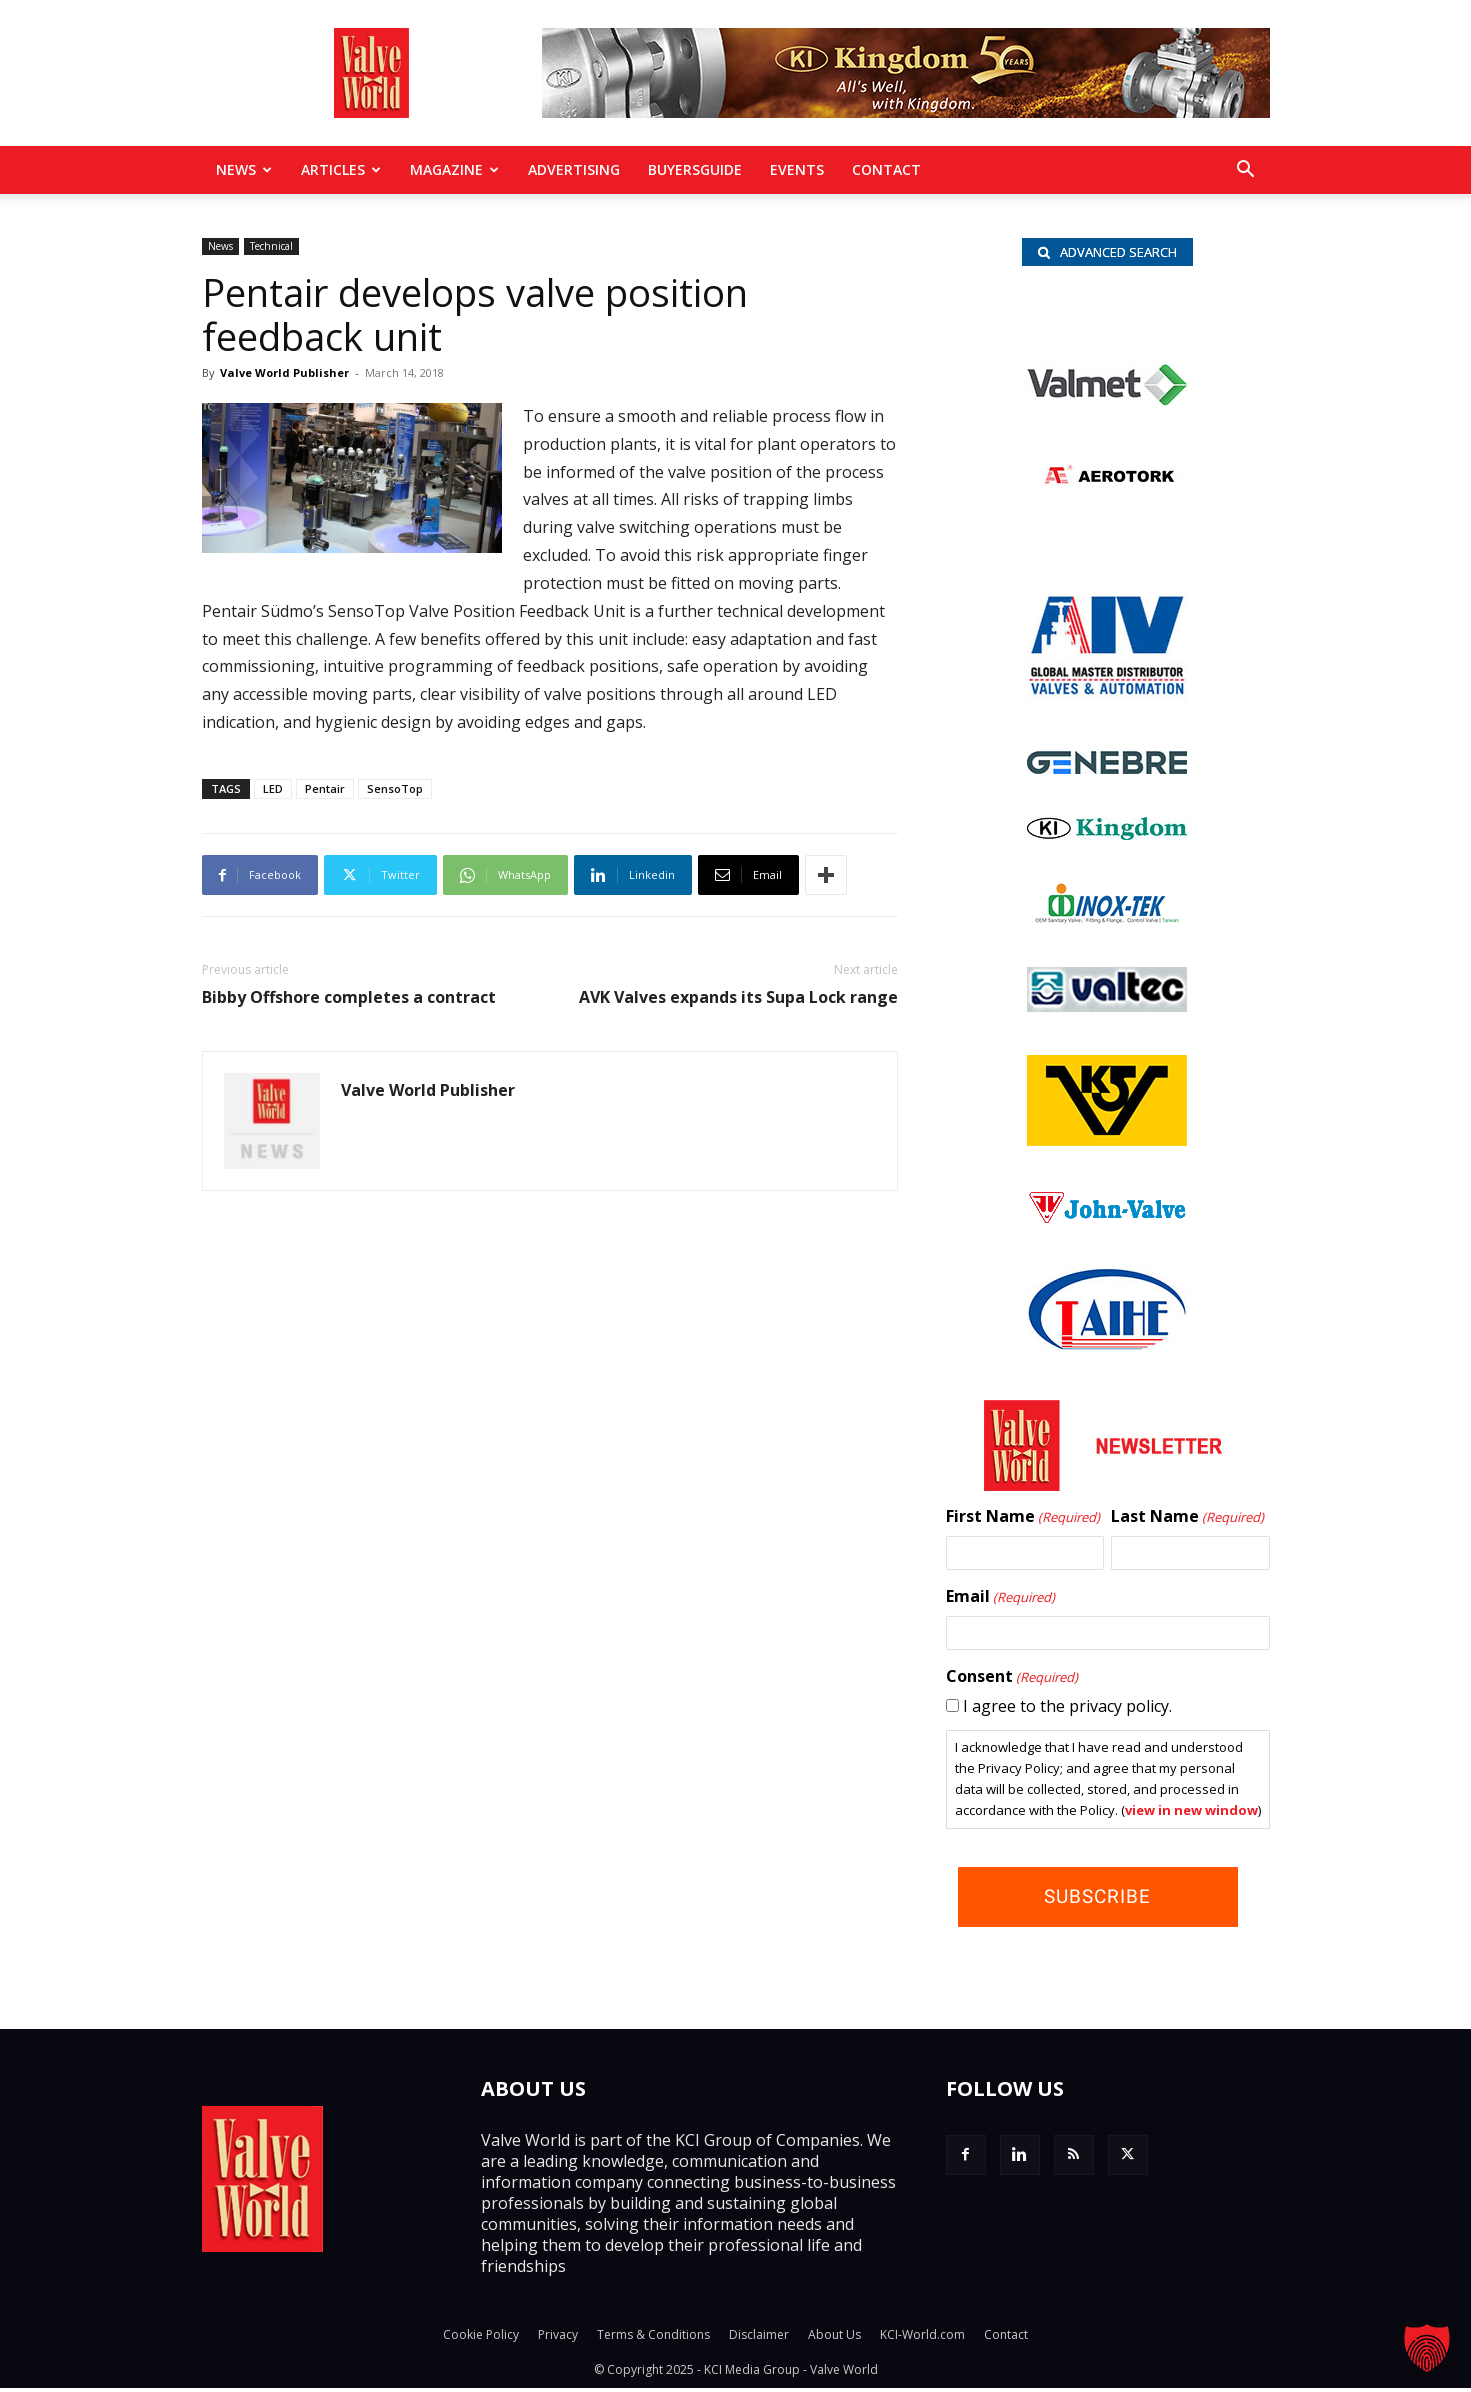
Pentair (325, 788)
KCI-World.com (922, 2338)
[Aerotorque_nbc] (1107, 498)
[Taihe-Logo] (1107, 1348)
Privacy (558, 2338)
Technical (271, 246)
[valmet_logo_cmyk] (1107, 405)
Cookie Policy (481, 2338)
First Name (1023, 1521)
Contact (886, 169)
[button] (1246, 171)
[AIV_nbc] (1107, 706)
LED (273, 788)
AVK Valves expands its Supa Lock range (738, 997)
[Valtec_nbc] (1107, 1010)
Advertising (574, 169)
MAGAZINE (454, 169)
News (244, 169)
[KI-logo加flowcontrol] (1107, 838)
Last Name (1187, 1521)
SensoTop (395, 788)
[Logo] (1107, 772)
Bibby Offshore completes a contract (349, 997)
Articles (341, 169)
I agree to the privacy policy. (1067, 1710)
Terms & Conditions (653, 2338)
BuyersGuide (695, 169)
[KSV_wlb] (1107, 1144)
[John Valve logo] (1107, 1223)
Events (797, 169)
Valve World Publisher (284, 372)
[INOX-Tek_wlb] (1107, 922)
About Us (834, 2338)
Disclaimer (759, 2338)
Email (1000, 1601)
